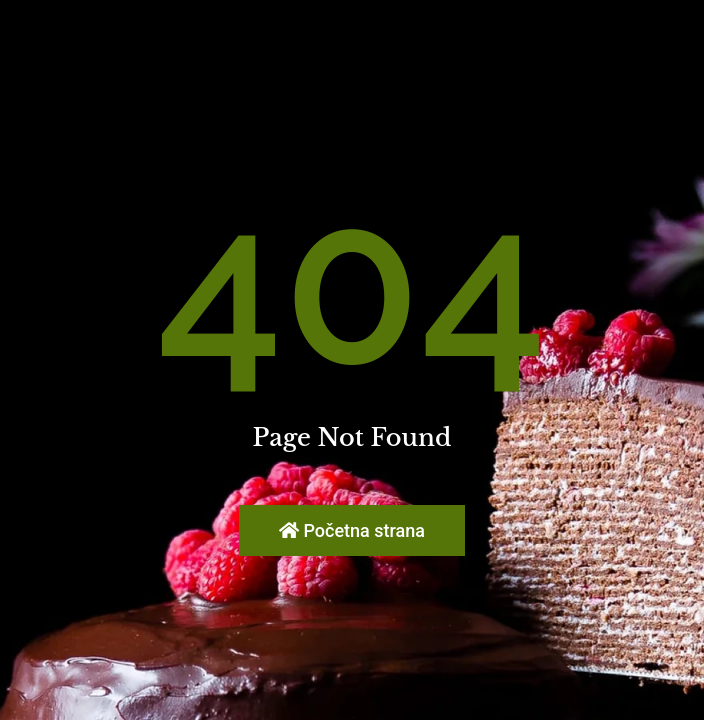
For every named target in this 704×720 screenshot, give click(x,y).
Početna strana (352, 530)
